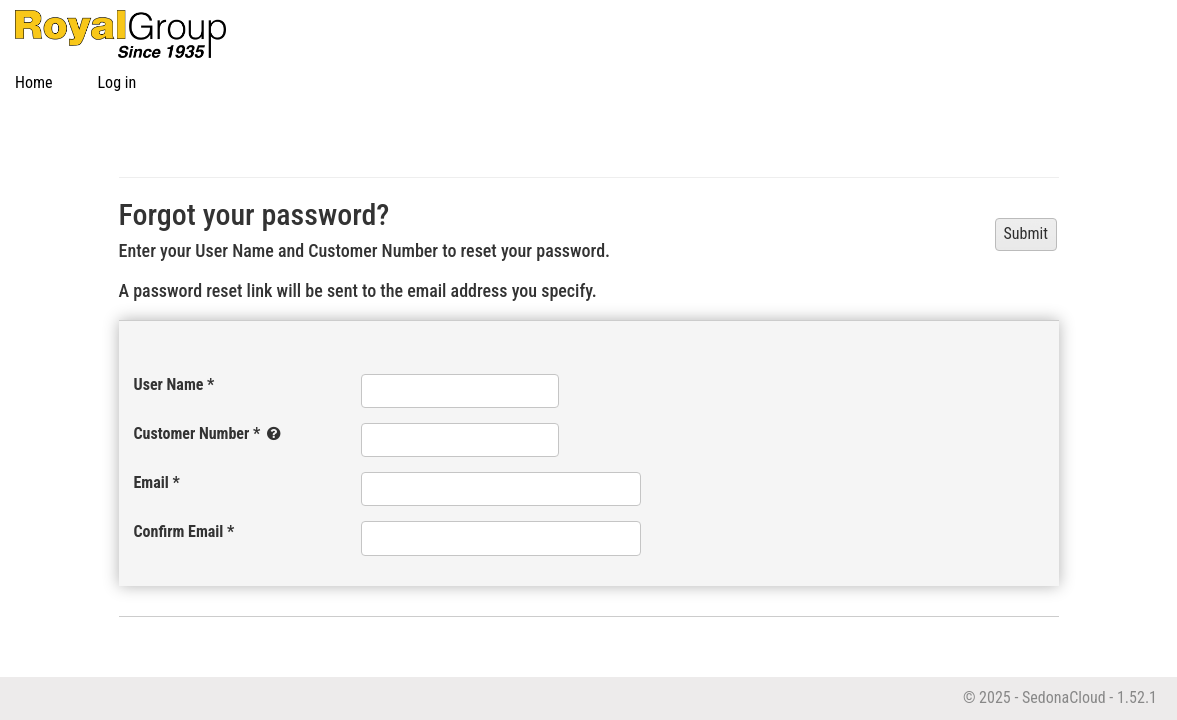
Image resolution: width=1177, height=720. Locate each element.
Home (34, 82)
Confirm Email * (184, 531)
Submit (1026, 233)
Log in (117, 82)
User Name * (174, 384)
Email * (157, 482)
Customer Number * (209, 433)
